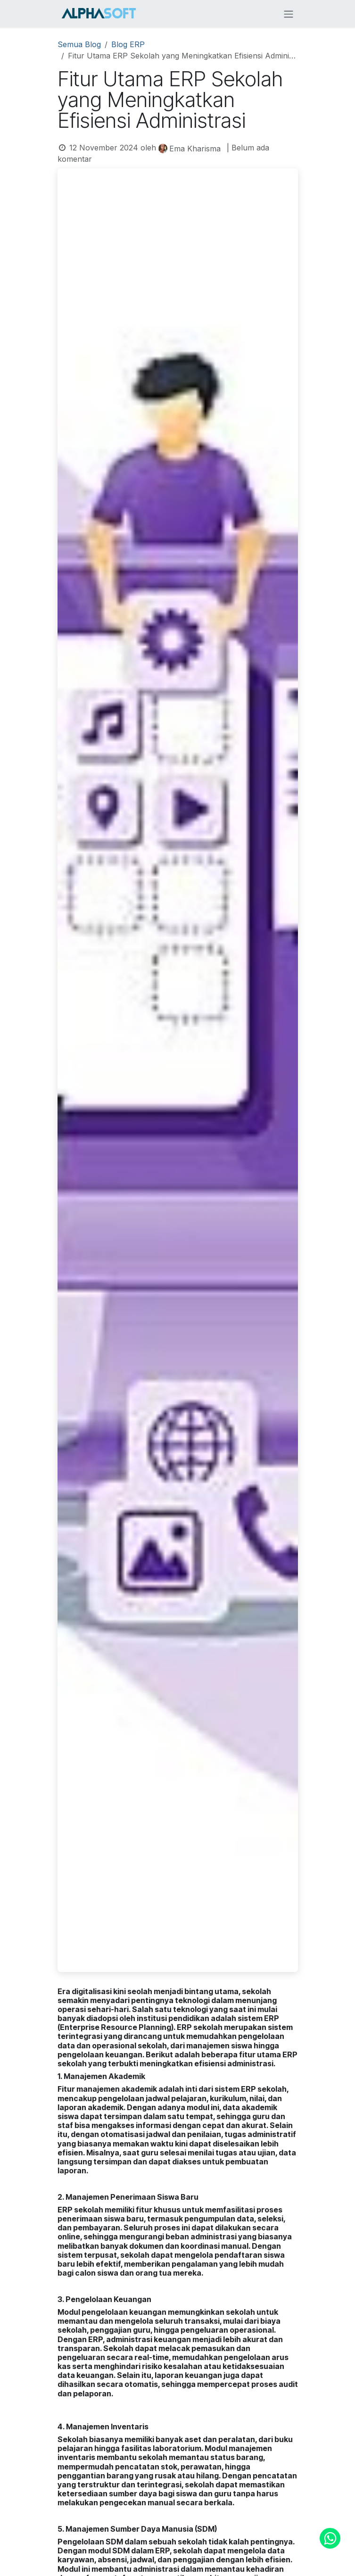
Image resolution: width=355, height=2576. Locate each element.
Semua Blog (79, 44)
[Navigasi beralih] (288, 14)
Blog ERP (128, 44)
